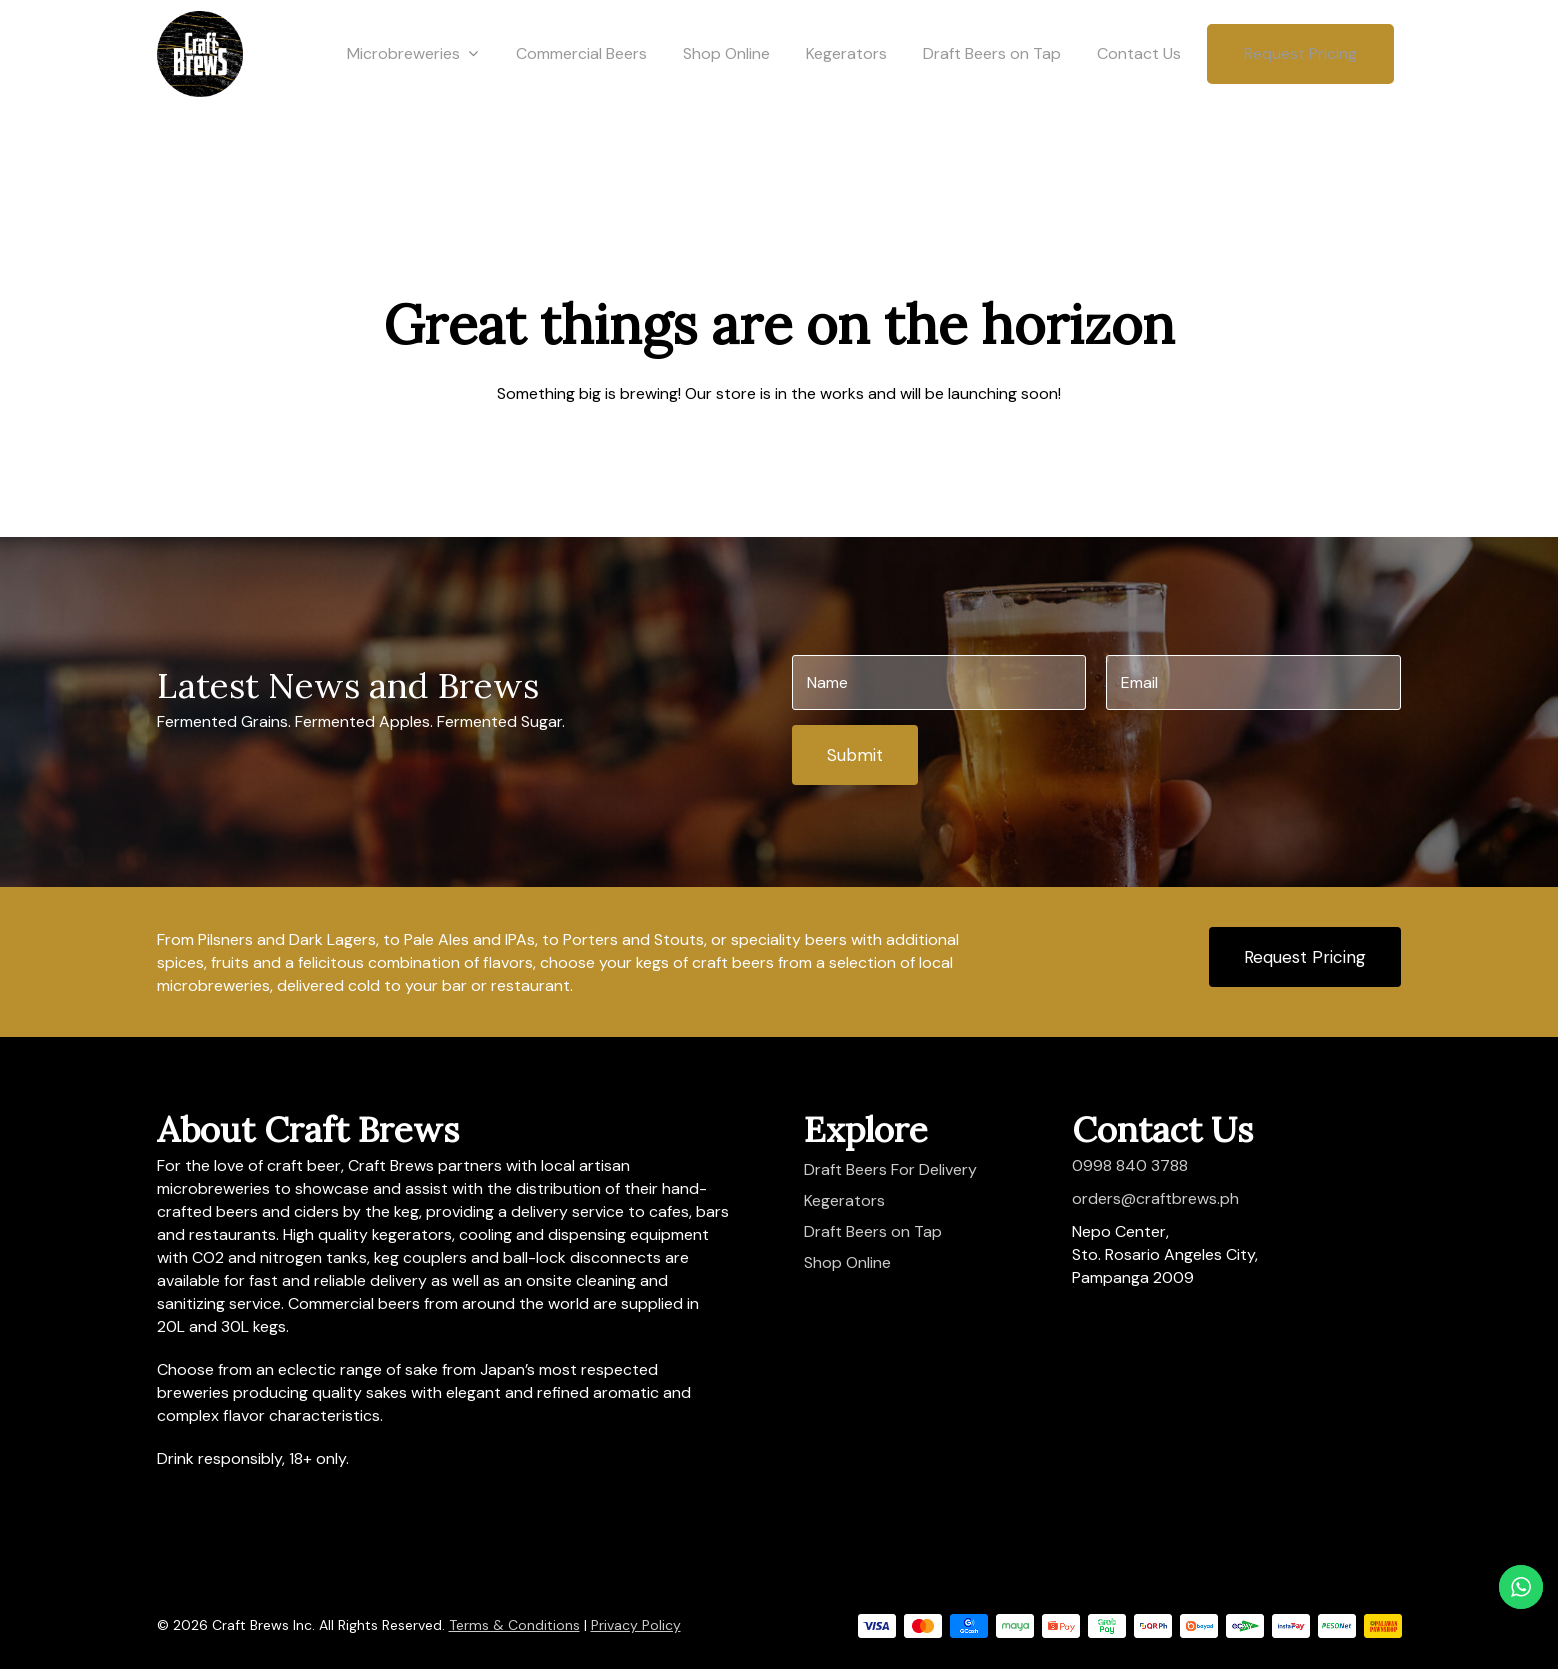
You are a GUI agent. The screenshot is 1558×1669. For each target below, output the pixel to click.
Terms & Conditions (514, 1625)
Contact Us (1139, 92)
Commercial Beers (581, 92)
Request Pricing (1300, 92)
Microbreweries (412, 93)
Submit (855, 755)
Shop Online (726, 92)
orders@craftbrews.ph (1155, 1198)
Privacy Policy (636, 1625)
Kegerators (846, 92)
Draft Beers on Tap (992, 92)
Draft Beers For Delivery (890, 1169)
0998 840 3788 (1130, 1165)
